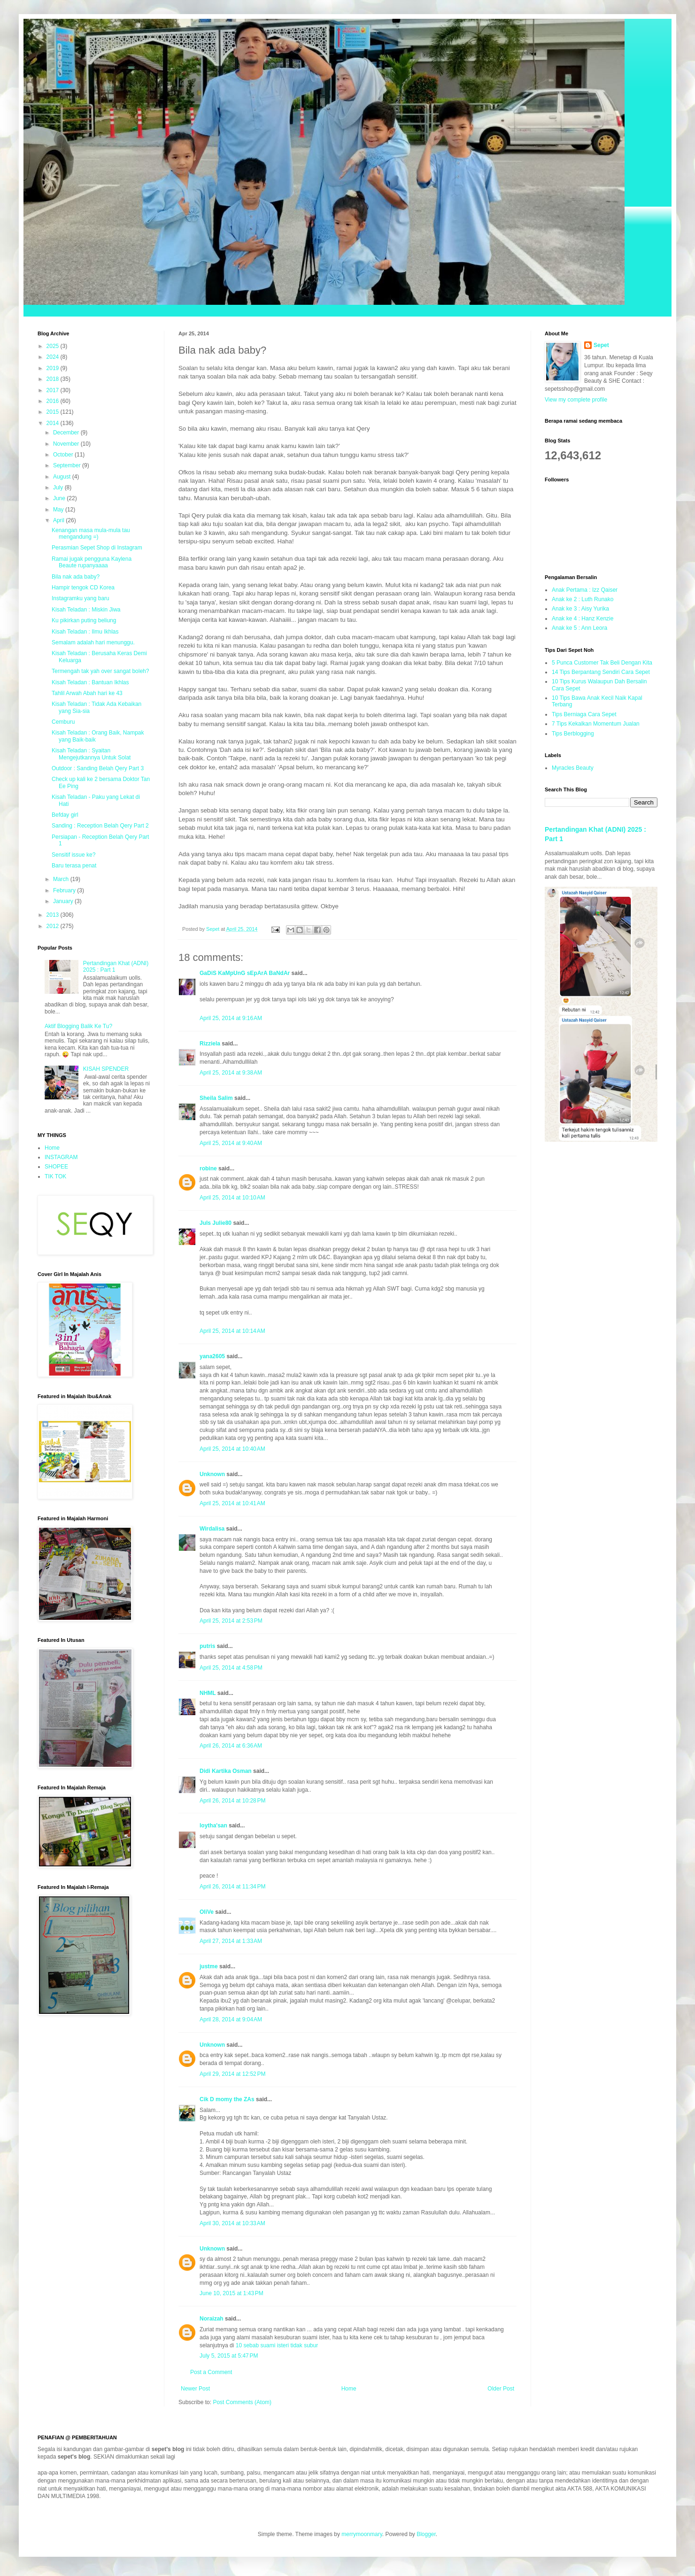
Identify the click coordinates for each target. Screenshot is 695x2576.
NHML (208, 1693)
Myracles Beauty (573, 768)
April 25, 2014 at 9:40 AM (231, 1143)
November (67, 444)
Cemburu (63, 722)
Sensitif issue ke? (73, 854)
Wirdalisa (212, 1528)
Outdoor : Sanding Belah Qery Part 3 (98, 768)
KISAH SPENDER (106, 1069)
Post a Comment (211, 2372)
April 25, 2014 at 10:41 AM (232, 1503)
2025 (53, 346)
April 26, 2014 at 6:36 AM (231, 1745)
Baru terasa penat (74, 865)
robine (208, 1168)
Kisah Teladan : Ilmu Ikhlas (85, 631)
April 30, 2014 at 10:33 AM (232, 2223)
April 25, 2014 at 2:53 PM (231, 1620)
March (61, 879)
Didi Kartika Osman (226, 1771)
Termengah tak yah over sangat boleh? (100, 671)
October (64, 454)
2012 (53, 926)
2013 (53, 915)
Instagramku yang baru (80, 598)
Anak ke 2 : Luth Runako (582, 599)
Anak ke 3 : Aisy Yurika (580, 608)
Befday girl (65, 815)
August (62, 476)
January (64, 901)
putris (207, 1646)
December (67, 432)
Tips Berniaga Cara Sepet (584, 714)
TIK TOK (55, 1176)
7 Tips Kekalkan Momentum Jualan (596, 723)
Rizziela (210, 1043)
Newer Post (195, 2388)
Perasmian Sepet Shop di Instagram (97, 547)
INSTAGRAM (61, 1157)
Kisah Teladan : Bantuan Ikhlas (90, 682)
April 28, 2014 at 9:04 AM (231, 2019)
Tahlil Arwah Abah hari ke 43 (87, 693)
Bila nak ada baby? (76, 576)
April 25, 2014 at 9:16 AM (231, 1018)
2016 (53, 401)
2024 (53, 357)
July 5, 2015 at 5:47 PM (229, 2355)
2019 (53, 368)
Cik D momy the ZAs (227, 2099)
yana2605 (212, 1356)
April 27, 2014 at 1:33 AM (231, 1941)
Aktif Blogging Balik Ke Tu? (78, 1026)
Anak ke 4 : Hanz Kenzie (582, 618)
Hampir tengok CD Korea (83, 587)
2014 (53, 423)
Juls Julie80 (216, 1223)
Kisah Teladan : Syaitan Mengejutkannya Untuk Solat (91, 753)
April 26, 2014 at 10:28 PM (232, 1800)
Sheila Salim (216, 1098)
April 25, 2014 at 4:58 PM (231, 1667)
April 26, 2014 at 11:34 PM (232, 1886)
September (67, 465)
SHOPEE (56, 1166)
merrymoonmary (361, 2534)
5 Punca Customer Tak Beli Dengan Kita (602, 662)
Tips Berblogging (573, 733)
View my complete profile (576, 399)
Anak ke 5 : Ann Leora (579, 628)
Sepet (601, 345)
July (59, 487)
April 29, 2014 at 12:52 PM (232, 2074)
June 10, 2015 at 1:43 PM (231, 2293)
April (59, 520)
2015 (53, 412)
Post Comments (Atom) (242, 2402)
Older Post (500, 2388)
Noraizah (212, 2318)
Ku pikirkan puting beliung (84, 620)
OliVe (207, 1912)
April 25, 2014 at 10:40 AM (232, 1449)
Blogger (426, 2534)
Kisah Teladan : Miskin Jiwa (86, 609)
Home (348, 2388)
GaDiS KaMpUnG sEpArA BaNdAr (245, 973)
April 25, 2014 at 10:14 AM (232, 1331)
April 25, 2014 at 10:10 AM (232, 1197)
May (59, 509)
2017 (53, 390)
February (65, 890)
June (60, 498)
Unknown (212, 1474)
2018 (53, 379)
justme (209, 1966)
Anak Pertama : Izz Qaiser (585, 590)
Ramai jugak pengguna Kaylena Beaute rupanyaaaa (91, 562)
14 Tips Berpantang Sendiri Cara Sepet (601, 672)
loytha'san (213, 1825)
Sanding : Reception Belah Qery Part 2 (100, 825)
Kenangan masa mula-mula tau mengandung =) (91, 533)
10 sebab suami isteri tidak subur (277, 2345)
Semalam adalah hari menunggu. (93, 642)
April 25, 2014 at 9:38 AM (231, 1072)
